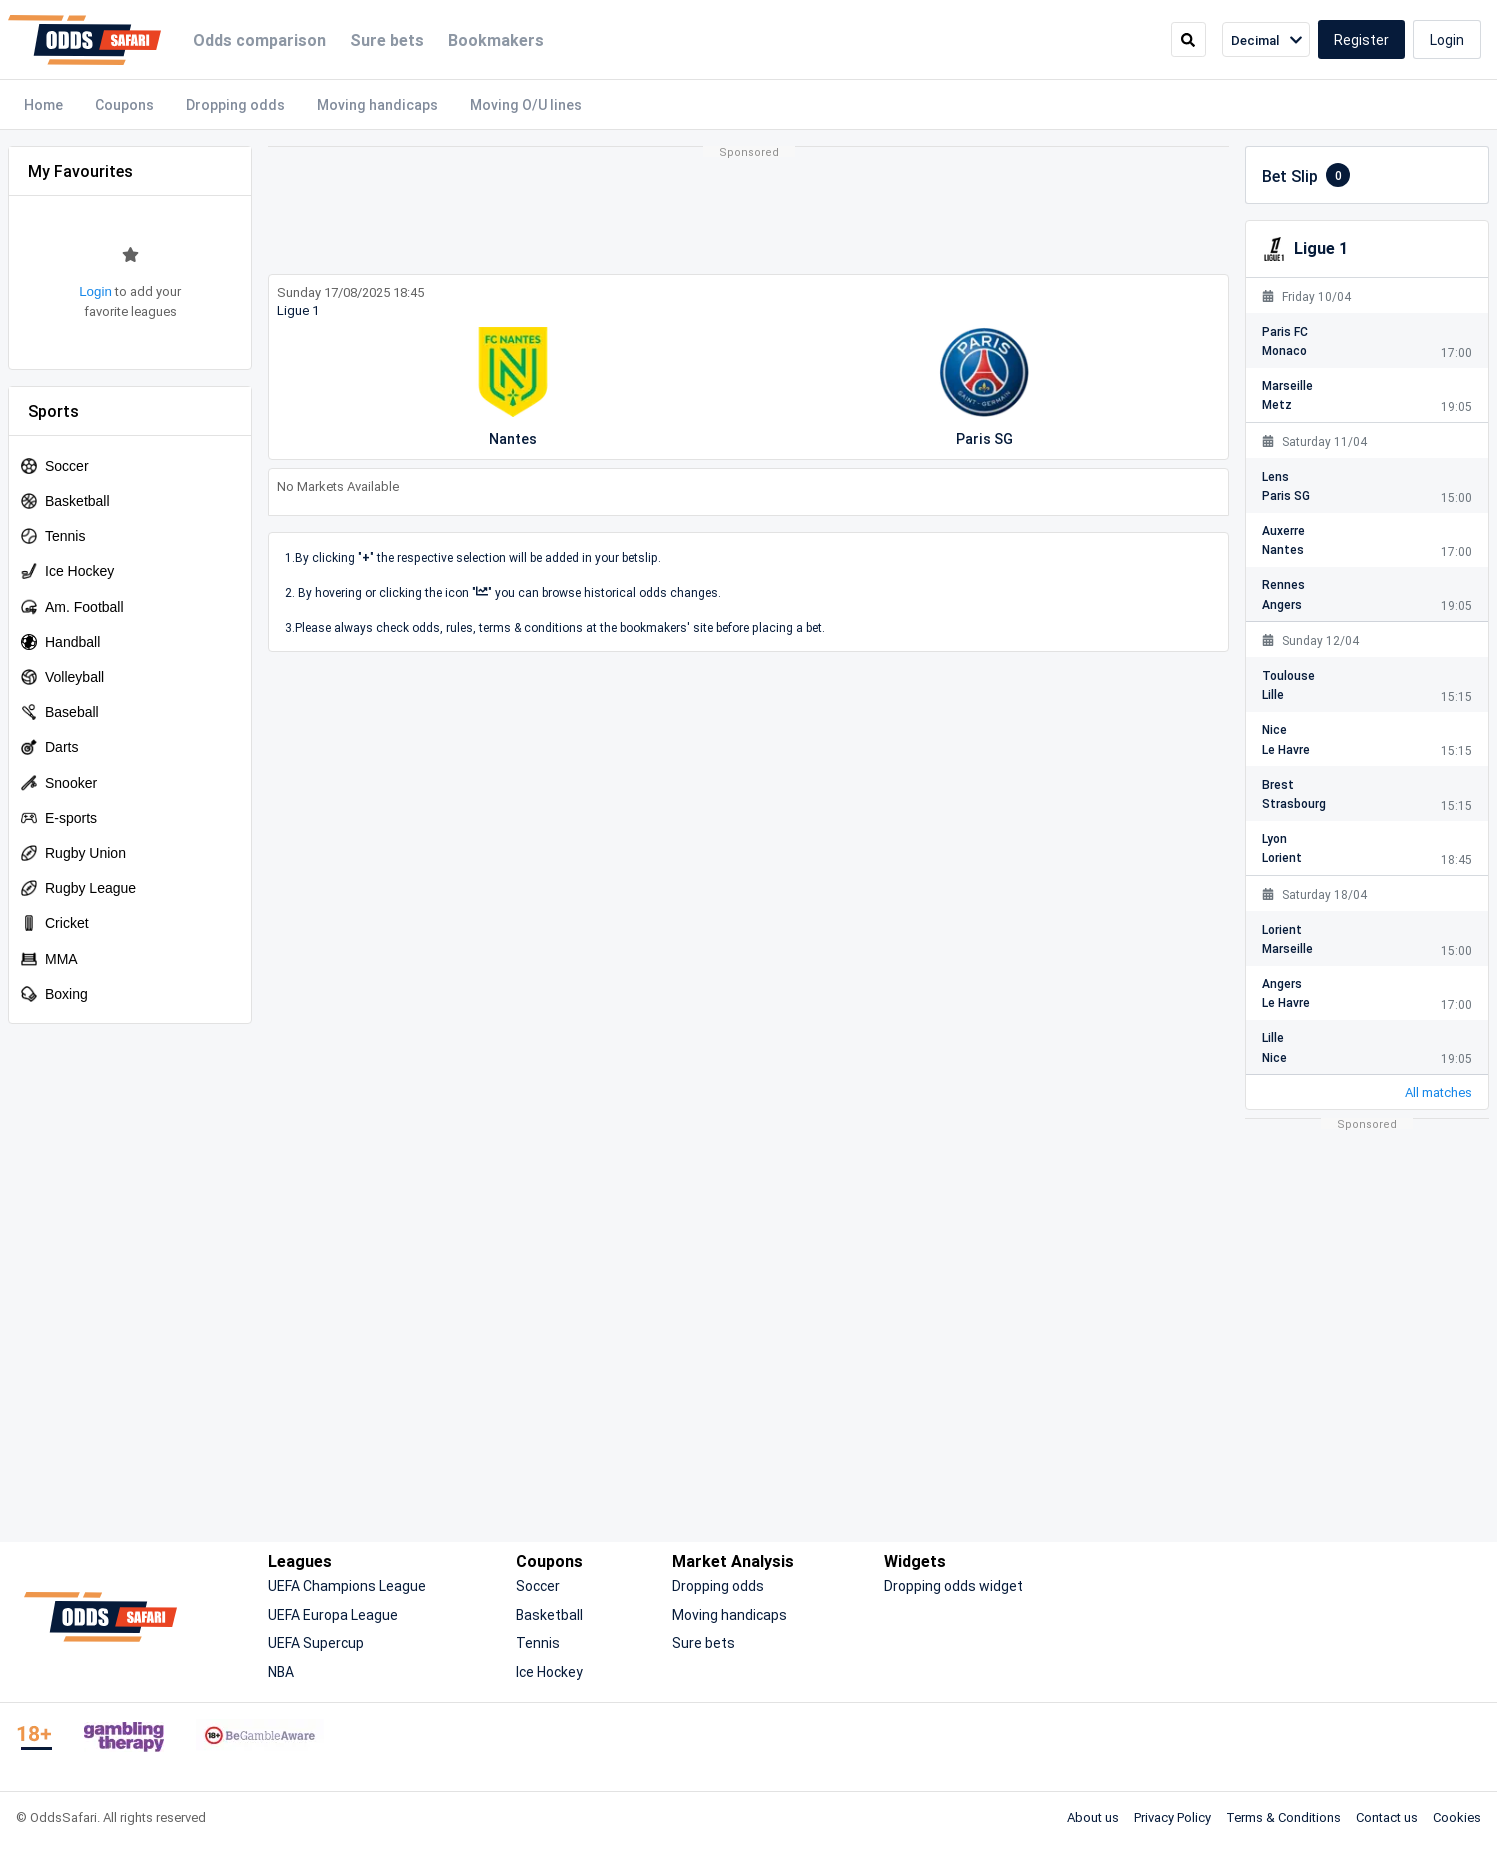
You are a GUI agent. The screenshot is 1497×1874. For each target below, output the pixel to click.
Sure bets (387, 39)
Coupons (124, 104)
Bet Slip (1306, 175)
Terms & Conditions (1283, 1817)
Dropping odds (235, 104)
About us (1093, 1817)
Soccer (538, 1585)
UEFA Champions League (347, 1585)
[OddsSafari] (84, 40)
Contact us (1387, 1817)
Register (1361, 39)
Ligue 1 (298, 310)
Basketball (549, 1614)
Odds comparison (259, 39)
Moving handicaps (377, 104)
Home (43, 104)
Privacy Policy (1172, 1817)
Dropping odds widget (953, 1585)
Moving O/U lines (526, 104)
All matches (1438, 1092)
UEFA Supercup (316, 1642)
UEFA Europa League (333, 1614)
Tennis (538, 1642)
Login (1447, 39)
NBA (281, 1671)
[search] (1188, 39)
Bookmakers (496, 39)
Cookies (1457, 1817)
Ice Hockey (549, 1671)
